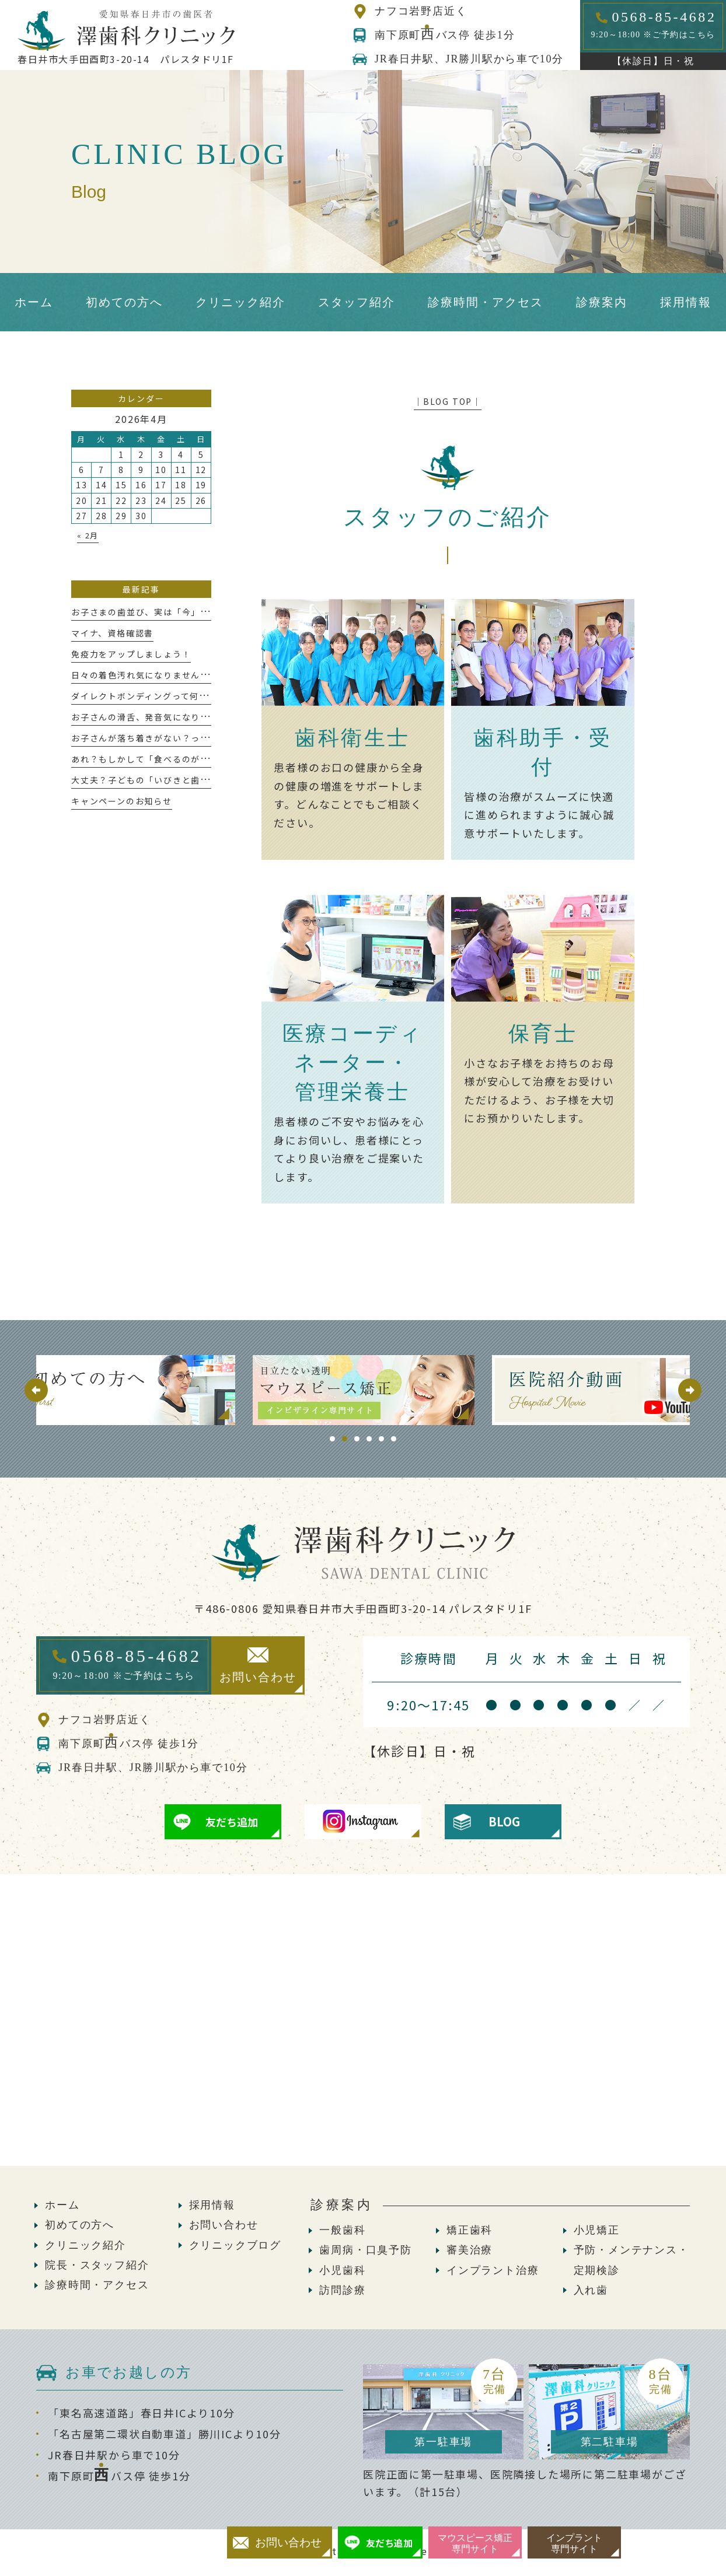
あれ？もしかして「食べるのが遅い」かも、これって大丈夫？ (200, 759)
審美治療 (469, 2250)
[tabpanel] (363, 1390)
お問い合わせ (224, 2225)
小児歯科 (342, 2270)
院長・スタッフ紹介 (97, 2265)
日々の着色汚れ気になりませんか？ (145, 675)
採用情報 (212, 2205)
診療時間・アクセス (97, 2285)
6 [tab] (393, 1438)
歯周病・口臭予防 (365, 2250)
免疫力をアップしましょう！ (131, 654)
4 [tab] (369, 1438)
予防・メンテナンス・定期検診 (631, 2260)
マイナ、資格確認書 (112, 633)
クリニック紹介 (85, 2245)
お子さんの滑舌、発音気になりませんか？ (158, 717)
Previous (36, 1390)
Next (689, 1390)
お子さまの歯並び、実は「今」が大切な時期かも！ (177, 612)
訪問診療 (342, 2290)
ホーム (62, 2205)
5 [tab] (381, 1438)
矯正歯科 (469, 2230)
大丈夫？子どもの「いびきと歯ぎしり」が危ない (172, 780)
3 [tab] (356, 1438)
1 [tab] (332, 1438)
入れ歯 (591, 2290)
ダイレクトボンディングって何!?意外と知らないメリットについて (208, 696)
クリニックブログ (235, 2245)
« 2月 (88, 535)
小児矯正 (597, 2230)
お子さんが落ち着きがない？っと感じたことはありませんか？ (200, 738)
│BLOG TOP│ (447, 401)
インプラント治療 (492, 2270)
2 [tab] (344, 1438)
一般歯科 (342, 2230)
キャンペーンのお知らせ (121, 801)
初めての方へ (79, 2225)
